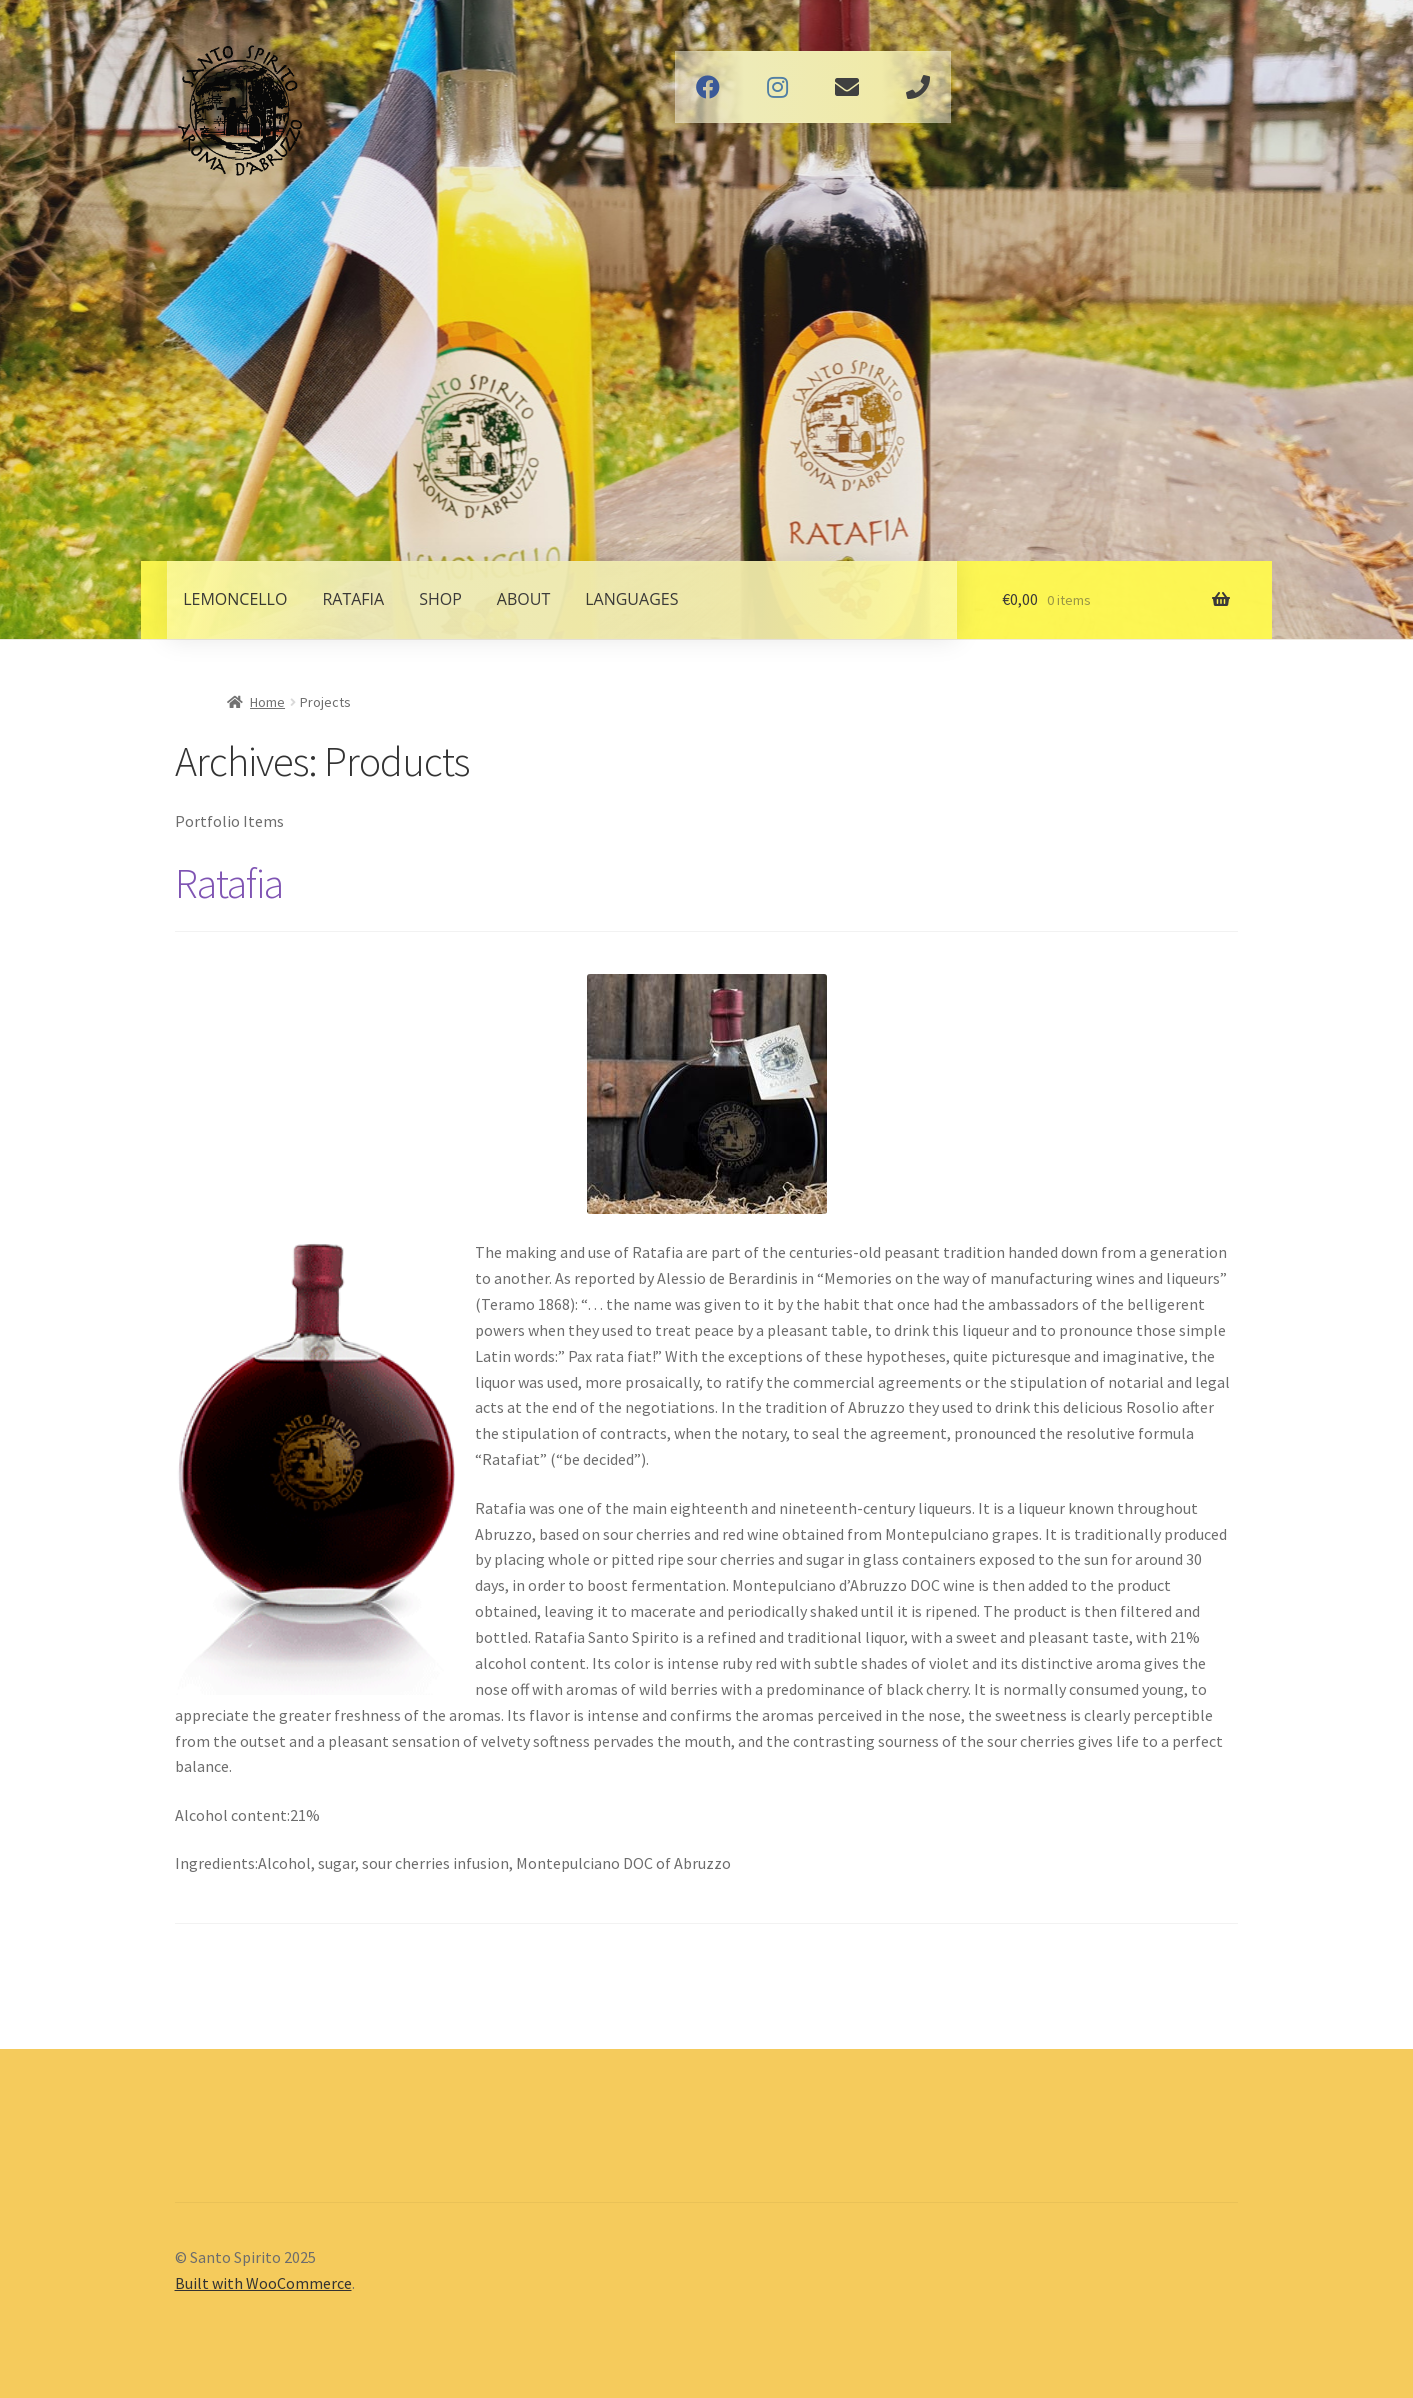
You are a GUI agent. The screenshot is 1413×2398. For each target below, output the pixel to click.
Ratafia (353, 599)
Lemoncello (235, 599)
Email (847, 87)
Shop (440, 599)
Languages (631, 599)
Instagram (777, 87)
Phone (918, 87)
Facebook (708, 87)
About (523, 599)
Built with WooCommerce (263, 2283)
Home (267, 702)
